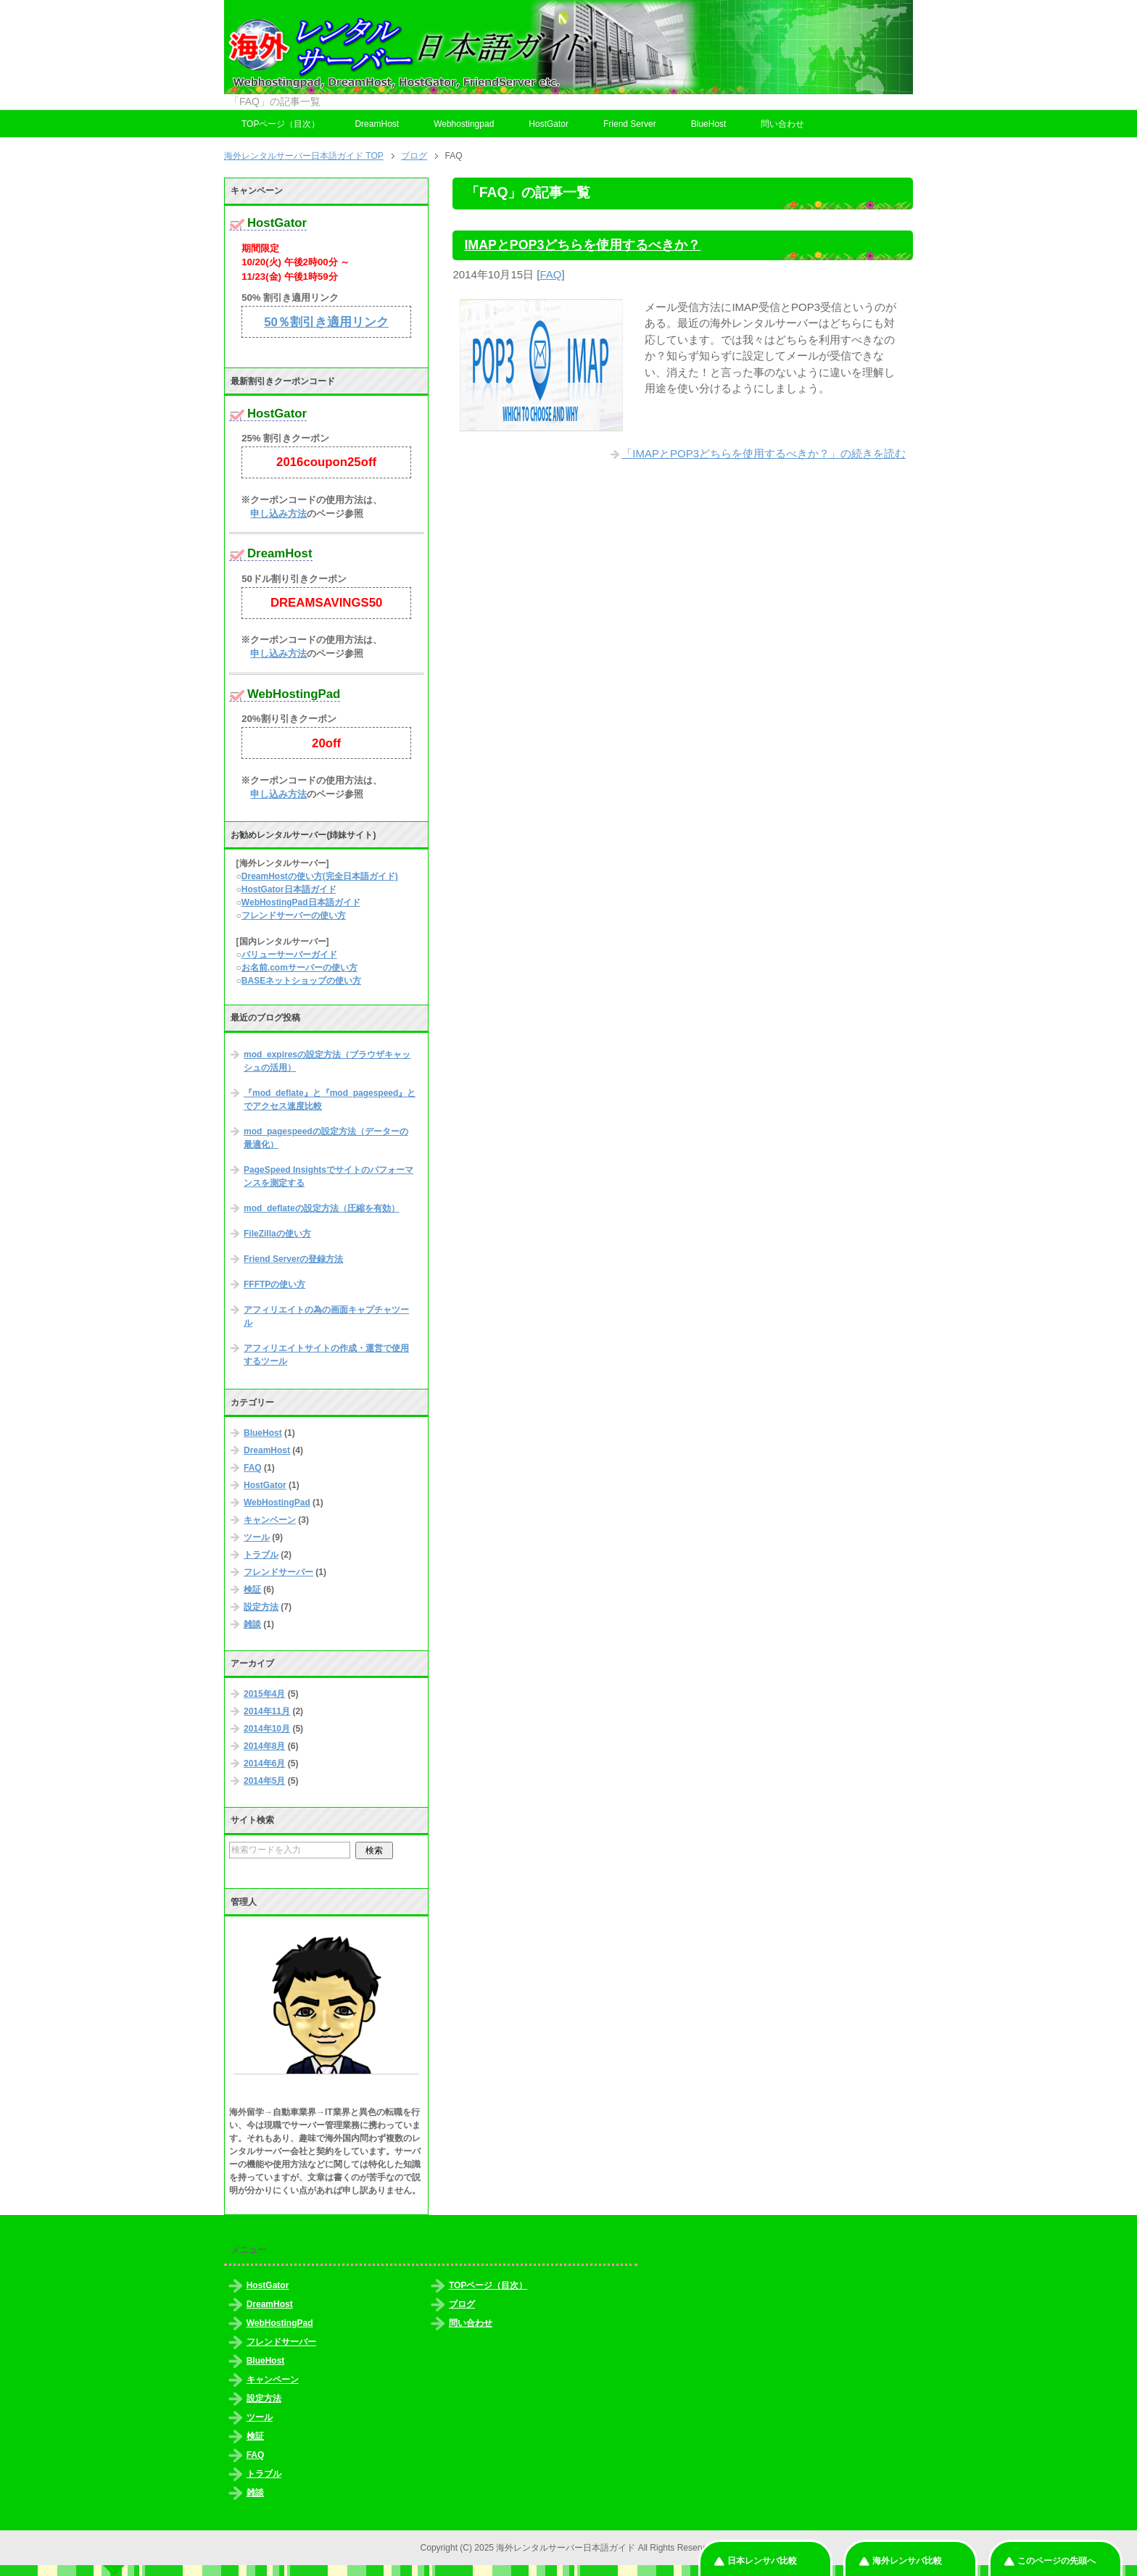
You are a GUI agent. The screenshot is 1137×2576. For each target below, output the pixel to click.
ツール (257, 1537)
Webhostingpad (464, 124)
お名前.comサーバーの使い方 (299, 968)
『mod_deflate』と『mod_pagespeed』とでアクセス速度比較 (329, 1099)
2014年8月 (264, 1746)
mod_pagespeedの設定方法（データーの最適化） (326, 1138)
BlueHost (709, 124)
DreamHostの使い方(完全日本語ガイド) (319, 876)
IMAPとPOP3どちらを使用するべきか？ (582, 245)
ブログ (462, 2304)
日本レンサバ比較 (762, 2561)
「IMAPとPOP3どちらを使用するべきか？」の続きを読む (763, 453)
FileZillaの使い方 (277, 1234)
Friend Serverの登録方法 (293, 1259)
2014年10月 (267, 1729)
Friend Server (629, 124)
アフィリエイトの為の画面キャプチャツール (326, 1316)
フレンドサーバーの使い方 (293, 915)
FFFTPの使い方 (274, 1284)
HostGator (548, 124)
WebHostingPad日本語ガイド (300, 902)
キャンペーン (270, 1520)
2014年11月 (267, 1711)
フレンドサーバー (278, 1572)
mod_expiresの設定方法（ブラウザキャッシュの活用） (327, 1061)
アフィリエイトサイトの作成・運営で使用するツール (326, 1354)
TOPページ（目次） (280, 124)
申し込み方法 (278, 514)
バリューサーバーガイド (289, 955)
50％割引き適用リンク (326, 322)
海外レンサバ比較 (907, 2561)
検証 (252, 1589)
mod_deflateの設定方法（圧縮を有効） (322, 1208)
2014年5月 (264, 1781)
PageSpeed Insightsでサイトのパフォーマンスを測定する (328, 1176)
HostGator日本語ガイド (288, 889)
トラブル (261, 1555)
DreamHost (377, 124)
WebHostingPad (277, 1502)
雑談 (252, 1624)
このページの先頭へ (1056, 2561)
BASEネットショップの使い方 (301, 981)
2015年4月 (264, 1694)
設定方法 (261, 1607)
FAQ (551, 274)
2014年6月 (264, 1763)
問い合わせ (782, 124)
